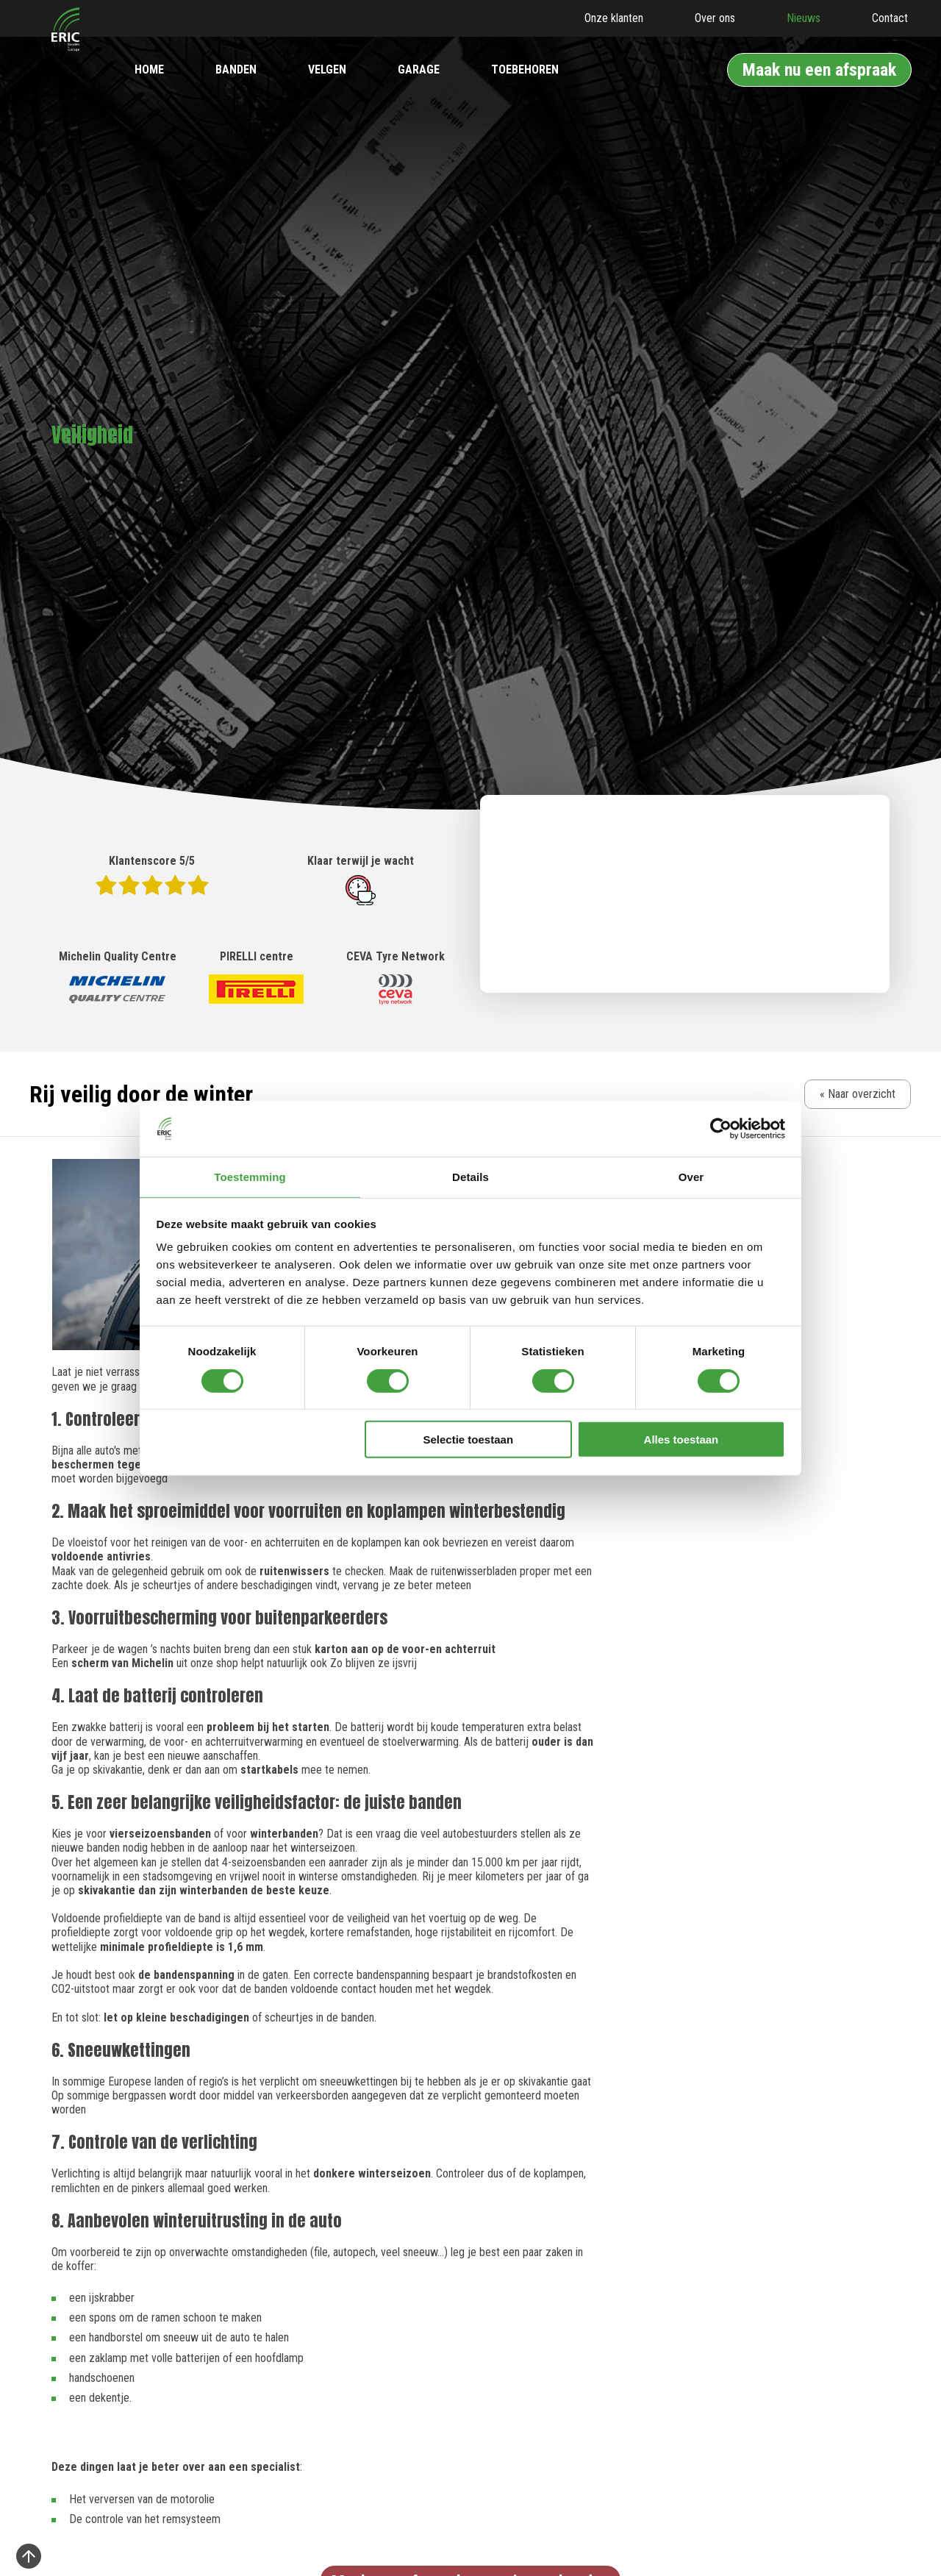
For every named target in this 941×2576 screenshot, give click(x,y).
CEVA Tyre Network (395, 978)
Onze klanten (613, 18)
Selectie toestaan (468, 1440)
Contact (890, 18)
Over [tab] (691, 1176)
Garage (419, 69)
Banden (236, 69)
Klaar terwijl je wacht (360, 879)
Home (149, 69)
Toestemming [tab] (250, 1176)
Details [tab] (470, 1176)
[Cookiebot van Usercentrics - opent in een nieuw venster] (720, 1128)
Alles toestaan (681, 1440)
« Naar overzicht (857, 1094)
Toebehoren (525, 69)
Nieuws (803, 18)
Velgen (327, 69)
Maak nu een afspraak (819, 70)
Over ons (715, 18)
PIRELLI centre (256, 978)
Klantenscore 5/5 (152, 874)
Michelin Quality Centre (117, 978)
